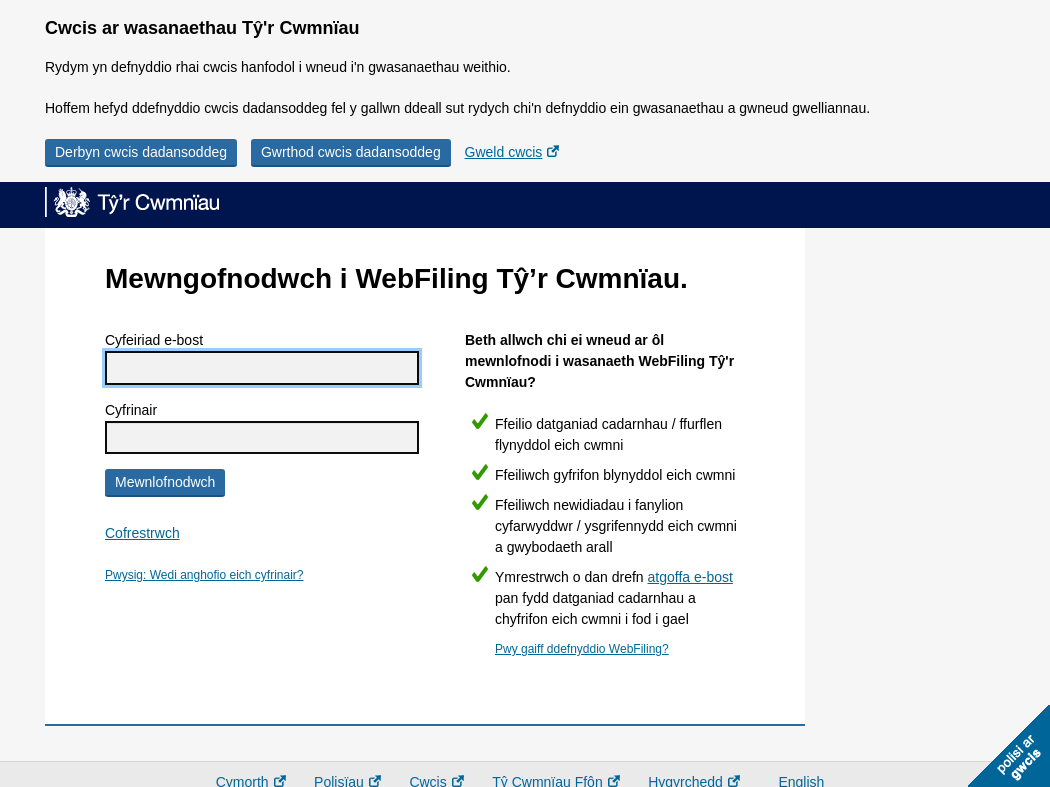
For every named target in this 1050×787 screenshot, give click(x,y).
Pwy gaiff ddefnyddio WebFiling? (582, 649)
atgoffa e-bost (690, 577)
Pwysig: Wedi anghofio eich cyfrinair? (204, 575)
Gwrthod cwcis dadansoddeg (351, 152)
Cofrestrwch (142, 533)
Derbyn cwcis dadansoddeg (141, 152)
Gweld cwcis (504, 152)
